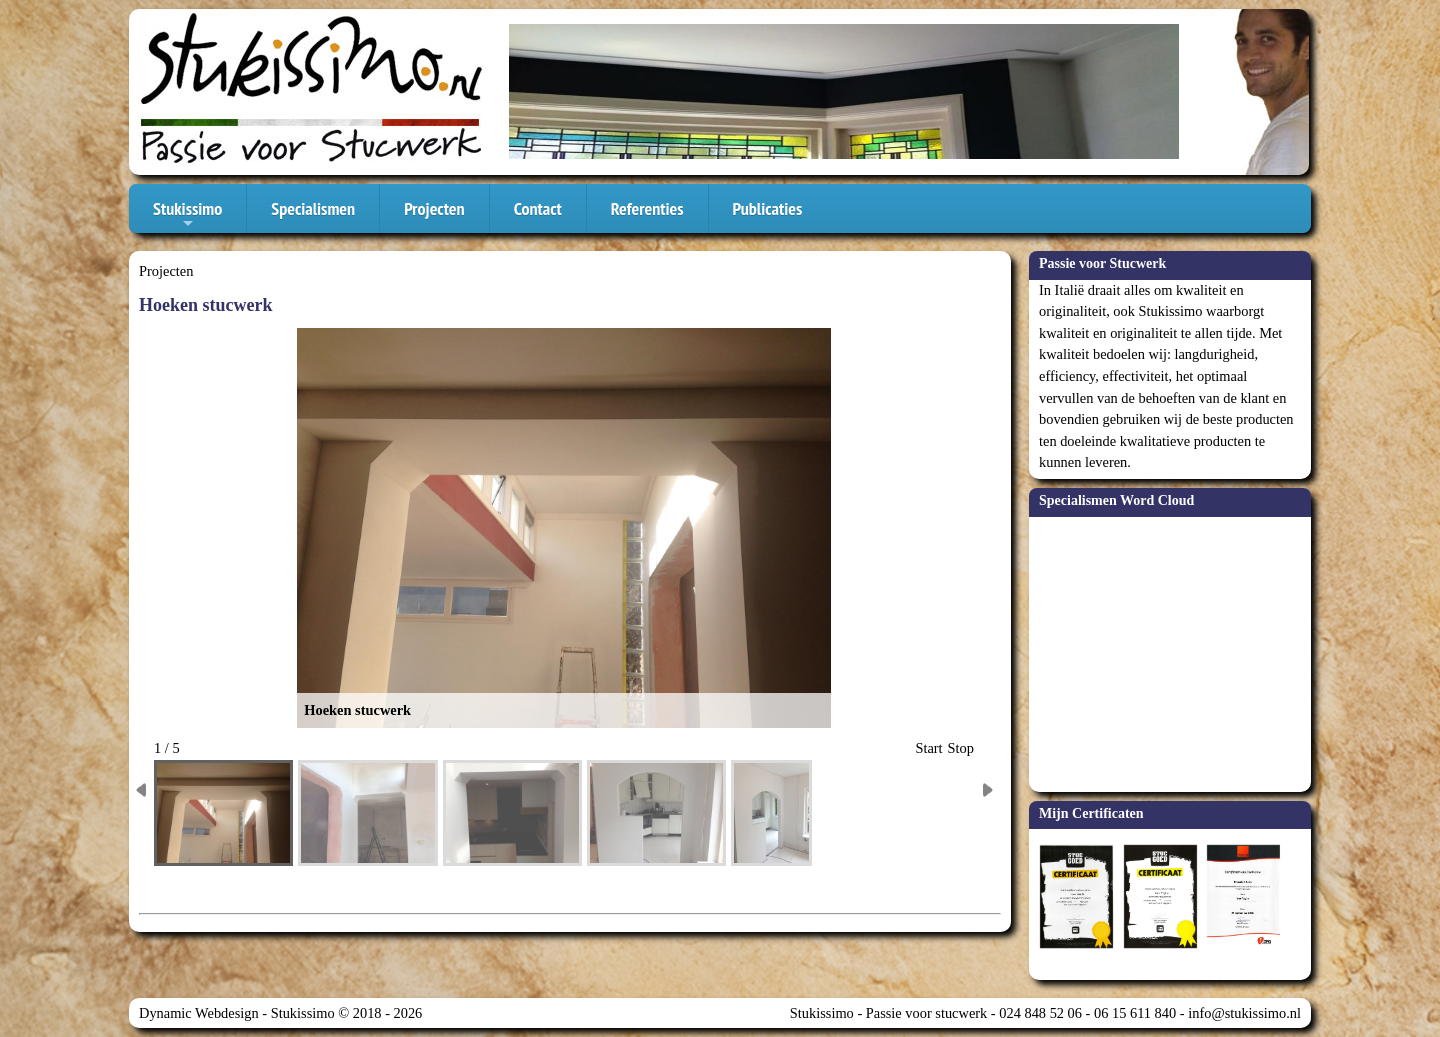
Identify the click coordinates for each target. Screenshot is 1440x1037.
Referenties (647, 208)
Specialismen (313, 208)
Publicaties (768, 208)
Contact (538, 208)
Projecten (434, 208)
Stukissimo (187, 215)
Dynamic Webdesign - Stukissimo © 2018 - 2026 (280, 1013)
